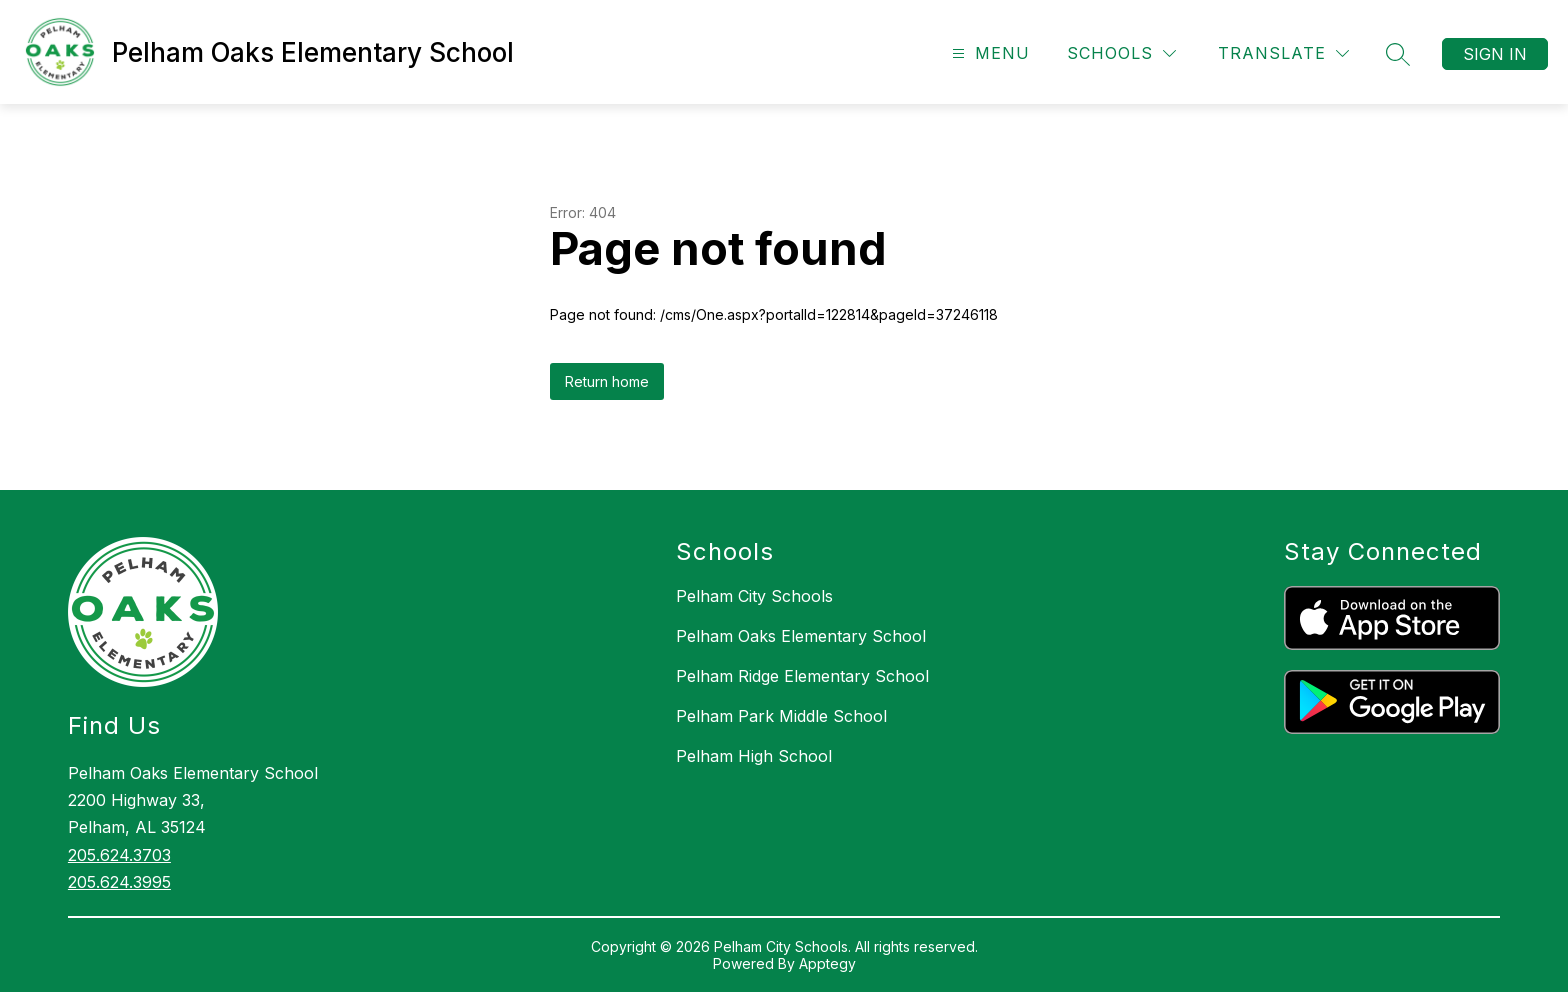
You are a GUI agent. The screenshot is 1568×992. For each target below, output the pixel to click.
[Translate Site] (1283, 53)
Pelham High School (754, 756)
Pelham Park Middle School (781, 716)
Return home (607, 381)
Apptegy (827, 963)
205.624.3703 (119, 855)
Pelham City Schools (754, 596)
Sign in (1495, 54)
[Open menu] (988, 53)
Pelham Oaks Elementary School (801, 636)
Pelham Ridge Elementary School (802, 676)
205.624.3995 (119, 882)
